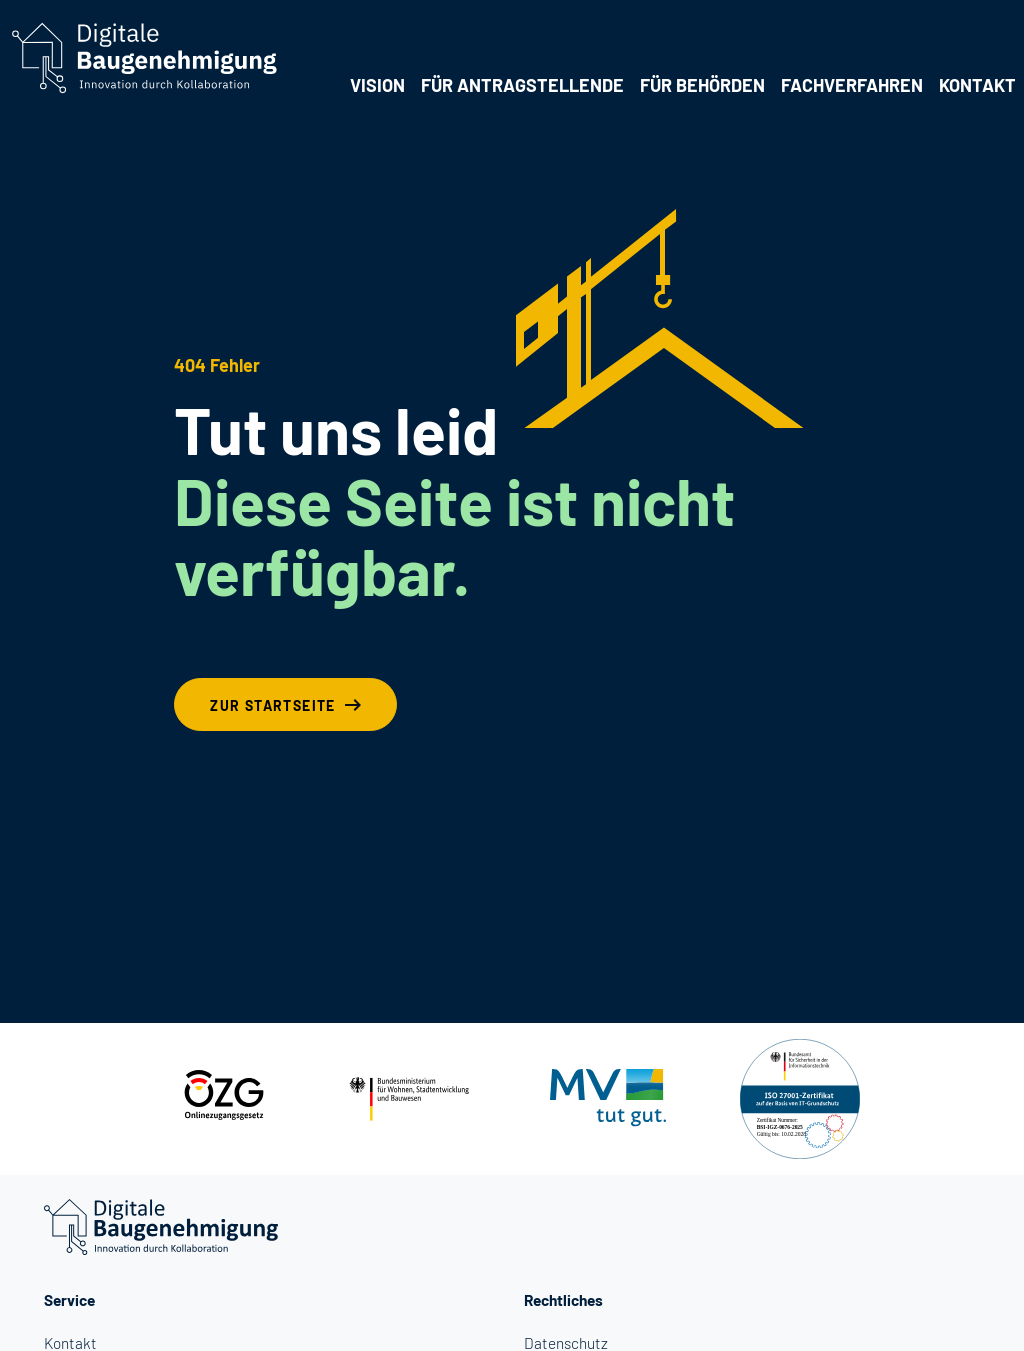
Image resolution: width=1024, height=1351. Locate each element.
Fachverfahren (852, 85)
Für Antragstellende (522, 85)
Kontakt (977, 85)
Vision (377, 85)
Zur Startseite (273, 705)
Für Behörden (702, 85)
